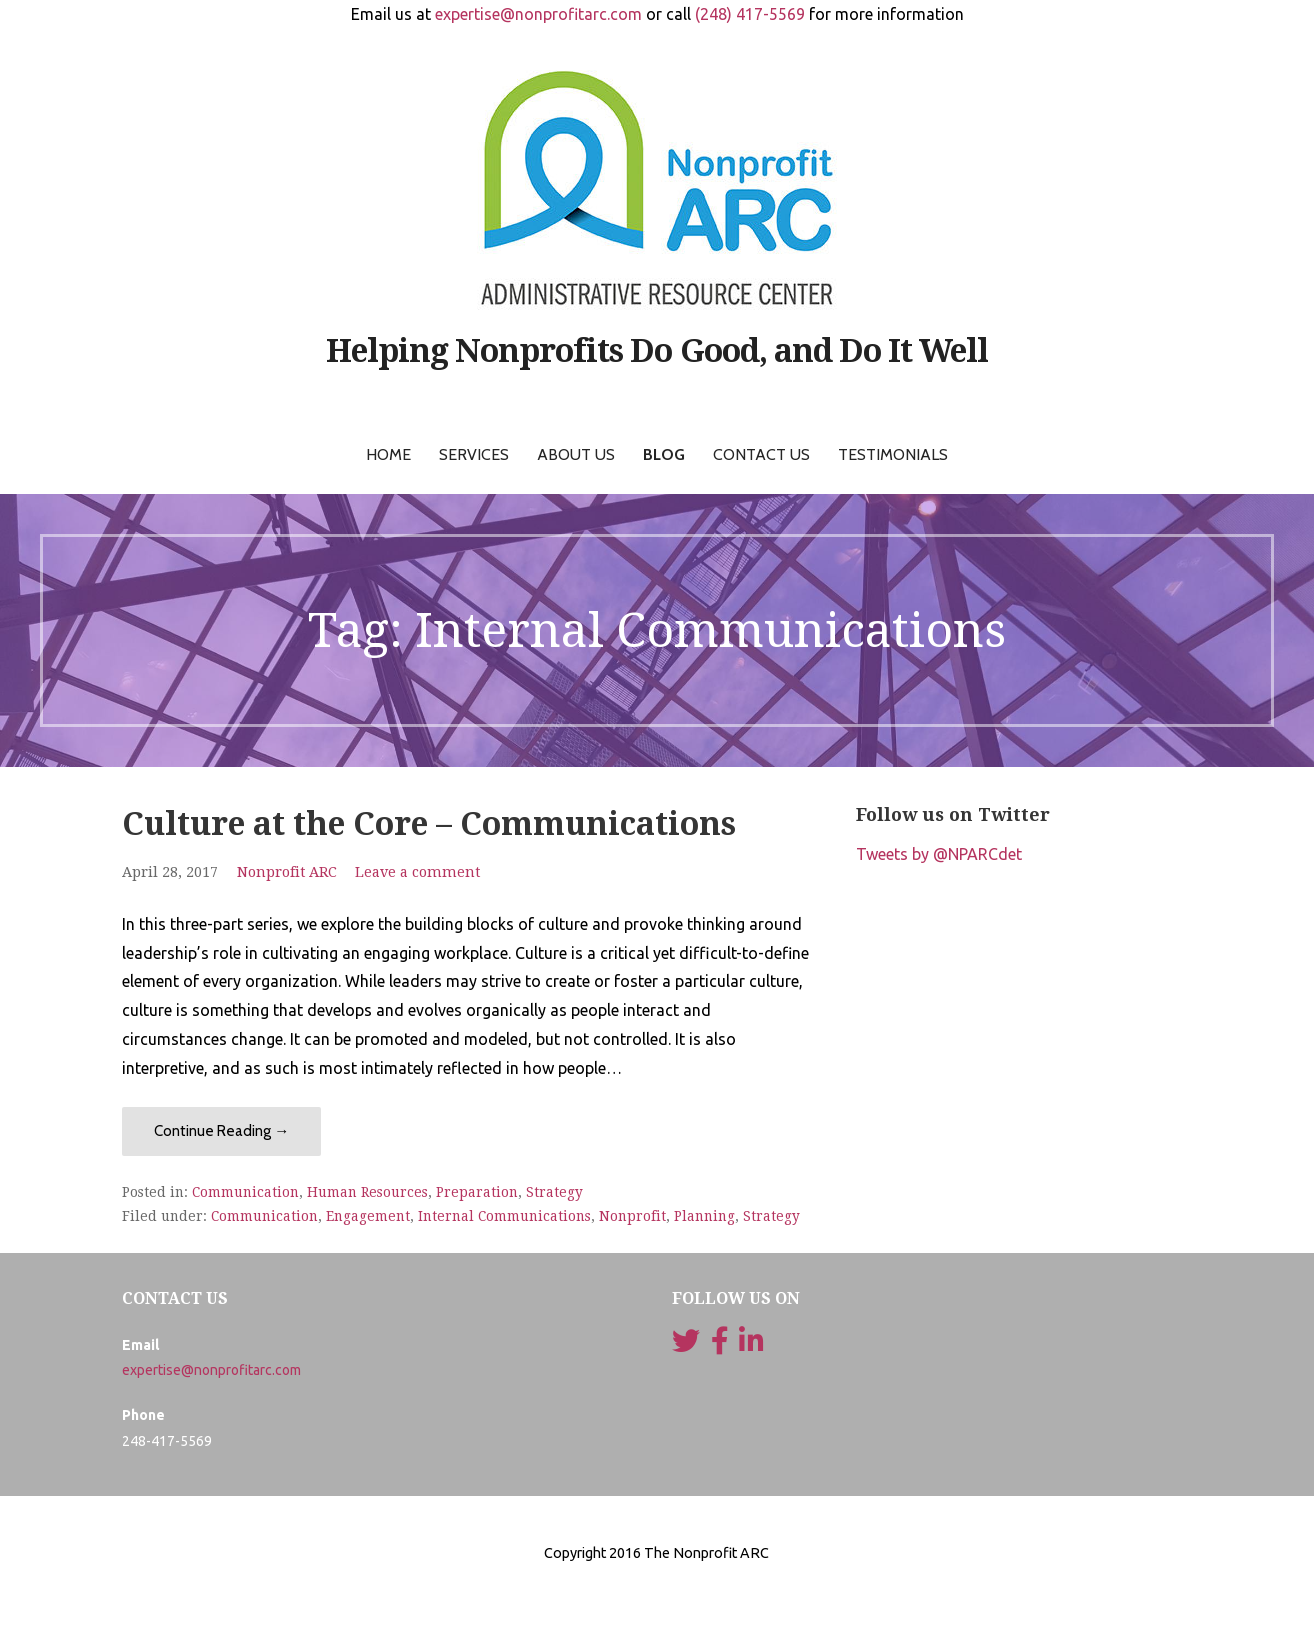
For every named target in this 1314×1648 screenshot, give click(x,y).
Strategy (554, 1192)
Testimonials (893, 454)
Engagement (368, 1216)
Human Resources (367, 1192)
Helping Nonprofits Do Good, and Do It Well (657, 351)
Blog (664, 454)
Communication (245, 1192)
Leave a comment (417, 872)
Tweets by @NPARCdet (939, 854)
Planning (704, 1216)
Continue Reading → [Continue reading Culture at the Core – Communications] (221, 1131)
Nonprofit (632, 1216)
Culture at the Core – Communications (429, 824)
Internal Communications (504, 1216)
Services (474, 454)
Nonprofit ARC (287, 872)
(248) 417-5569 (750, 14)
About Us (576, 454)
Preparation (477, 1192)
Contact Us (761, 454)
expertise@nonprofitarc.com (538, 14)
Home (388, 454)
